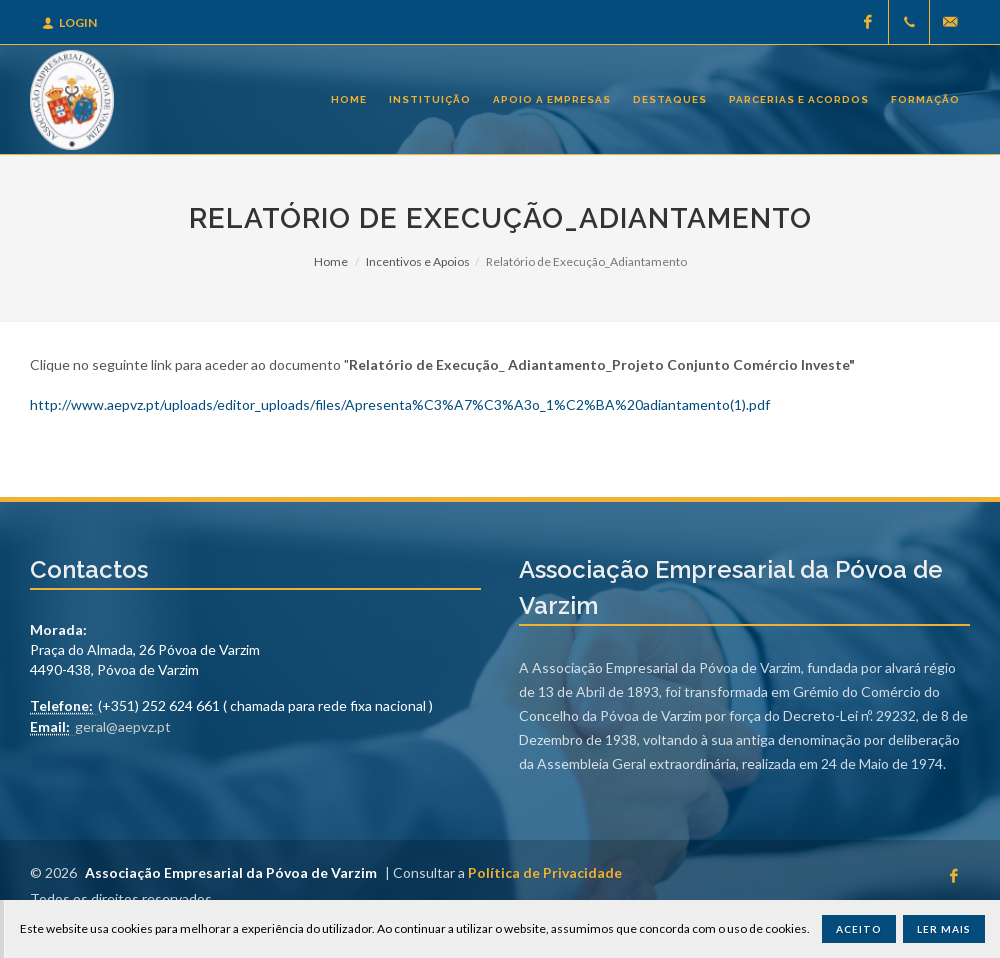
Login (69, 22)
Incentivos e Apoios (418, 261)
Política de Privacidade (545, 872)
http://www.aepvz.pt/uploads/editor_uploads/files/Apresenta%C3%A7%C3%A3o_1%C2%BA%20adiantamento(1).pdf (400, 404)
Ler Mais (944, 929)
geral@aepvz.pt (123, 726)
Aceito (859, 929)
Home (331, 261)
